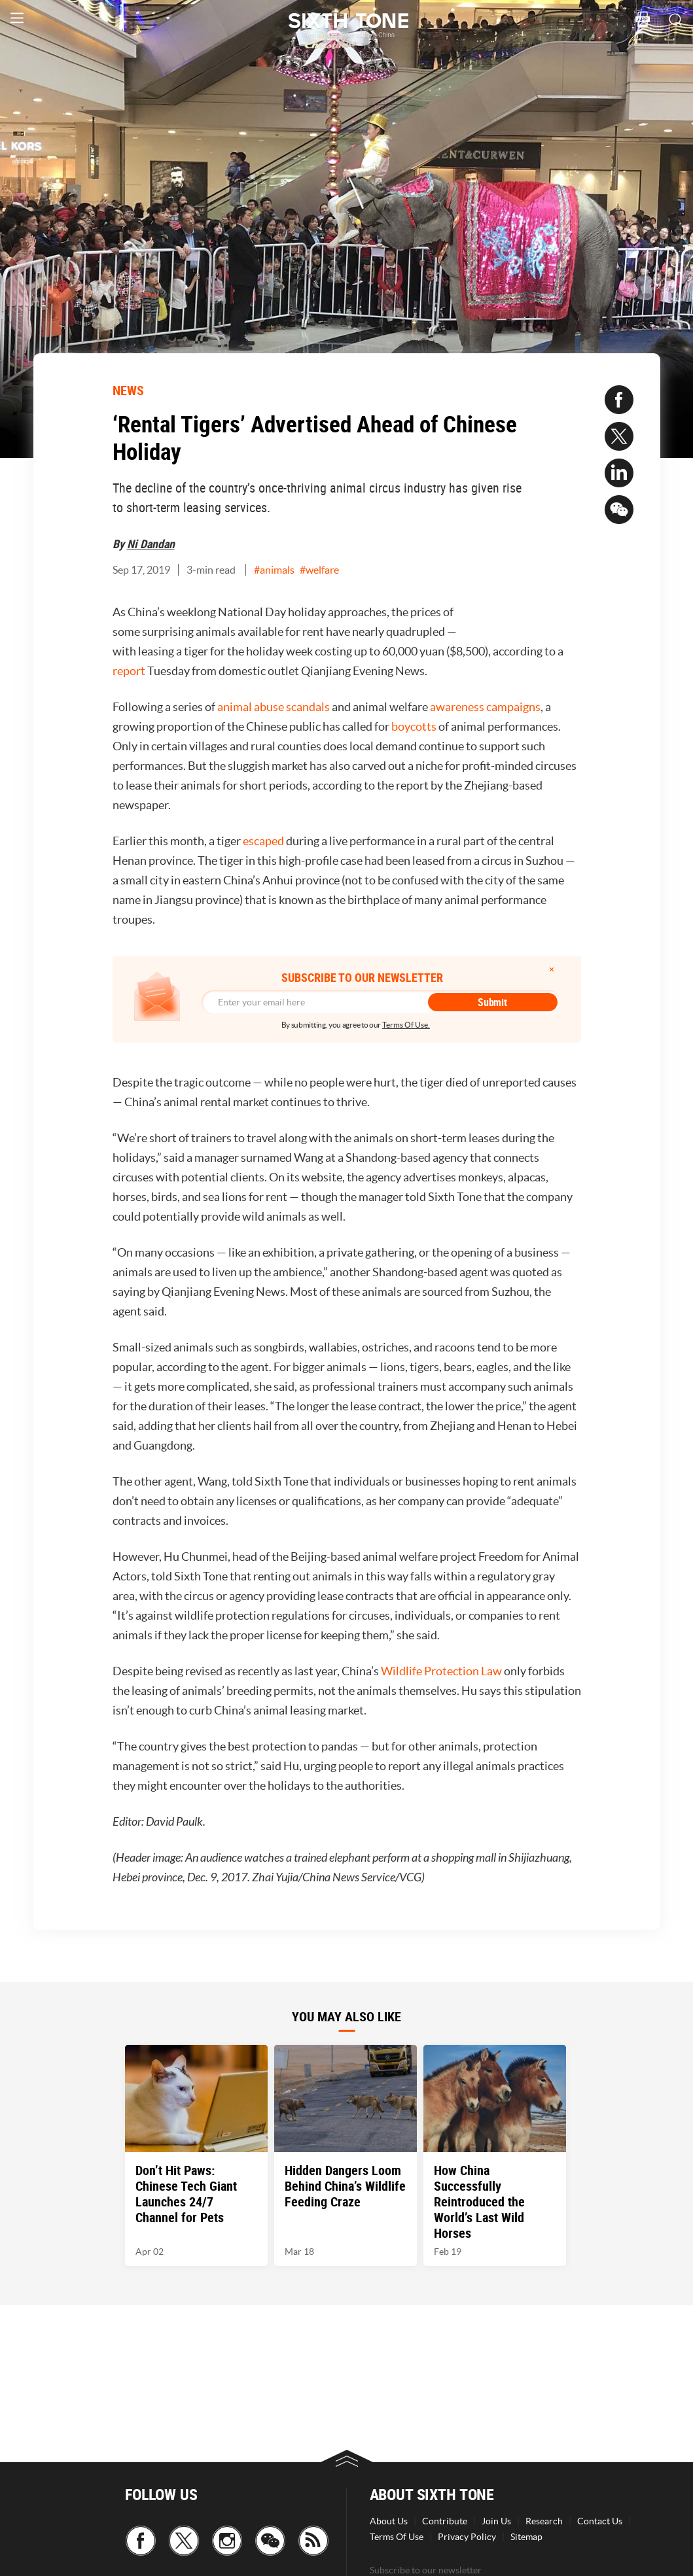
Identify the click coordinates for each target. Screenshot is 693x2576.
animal (234, 707)
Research (544, 2521)
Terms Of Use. (406, 1024)
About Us (389, 2521)
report (129, 671)
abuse (269, 707)
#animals (274, 570)
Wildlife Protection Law (441, 1671)
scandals (308, 707)
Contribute (444, 2521)
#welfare (319, 570)
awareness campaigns (485, 707)
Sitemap (526, 2537)
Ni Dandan (151, 543)
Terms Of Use (396, 2537)
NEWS (128, 390)
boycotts (413, 726)
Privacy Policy (467, 2537)
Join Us (496, 2521)
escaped (263, 841)
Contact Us (599, 2521)
